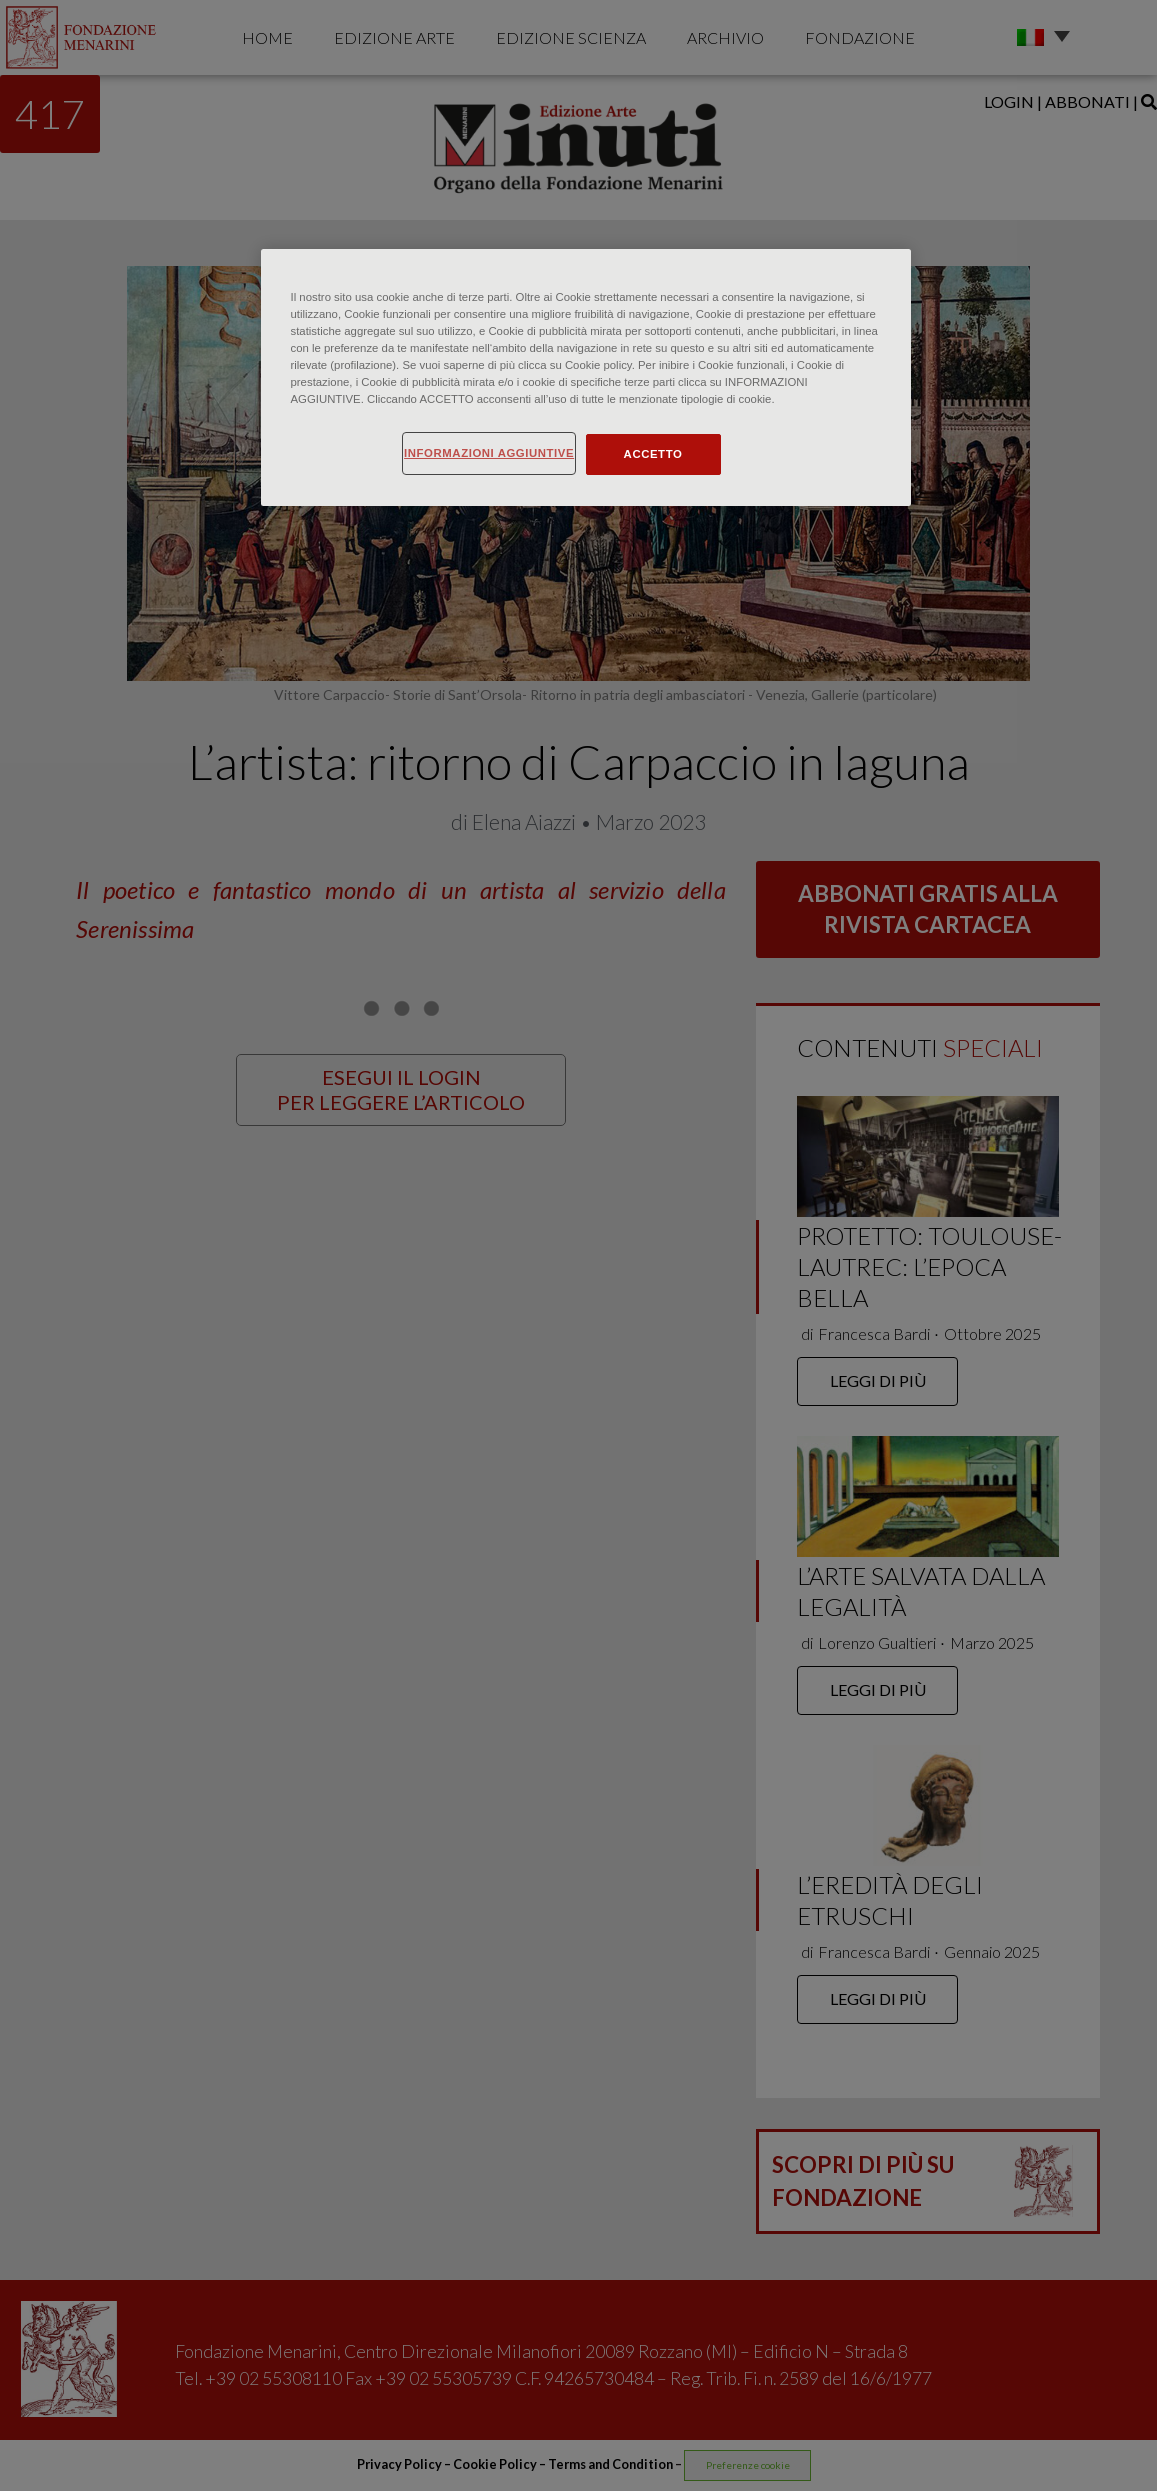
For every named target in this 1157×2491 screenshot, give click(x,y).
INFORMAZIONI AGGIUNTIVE (489, 453)
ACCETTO (653, 454)
